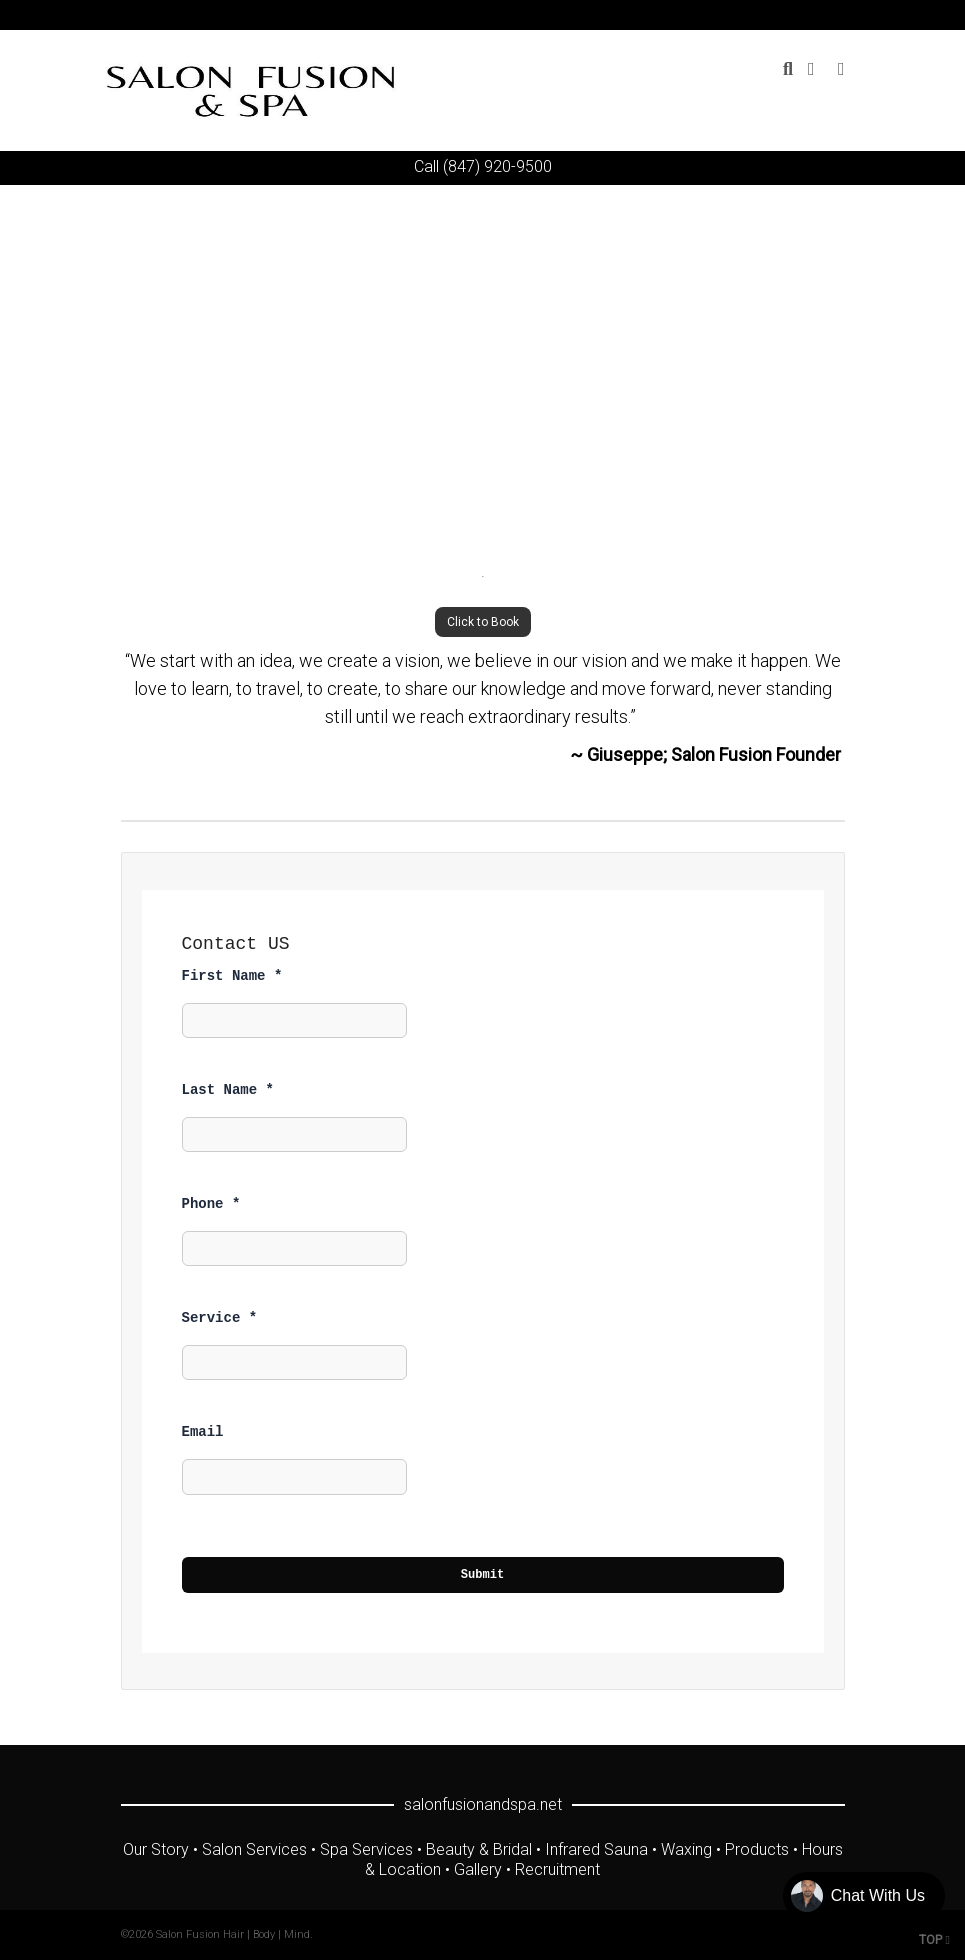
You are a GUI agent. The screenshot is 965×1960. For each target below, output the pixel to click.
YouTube (785, 15)
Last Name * (228, 1090)
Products (757, 1849)
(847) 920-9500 (497, 166)
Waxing (686, 1849)
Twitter (727, 15)
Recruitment (557, 1869)
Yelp (843, 15)
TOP (934, 1940)
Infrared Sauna (596, 1849)
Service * (220, 1318)
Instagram (814, 15)
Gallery (478, 1869)
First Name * (232, 976)
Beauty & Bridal (479, 1849)
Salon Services (254, 1849)
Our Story (156, 1849)
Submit (483, 1575)
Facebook (756, 15)
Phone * (211, 1204)
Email (203, 1432)
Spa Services (366, 1849)
